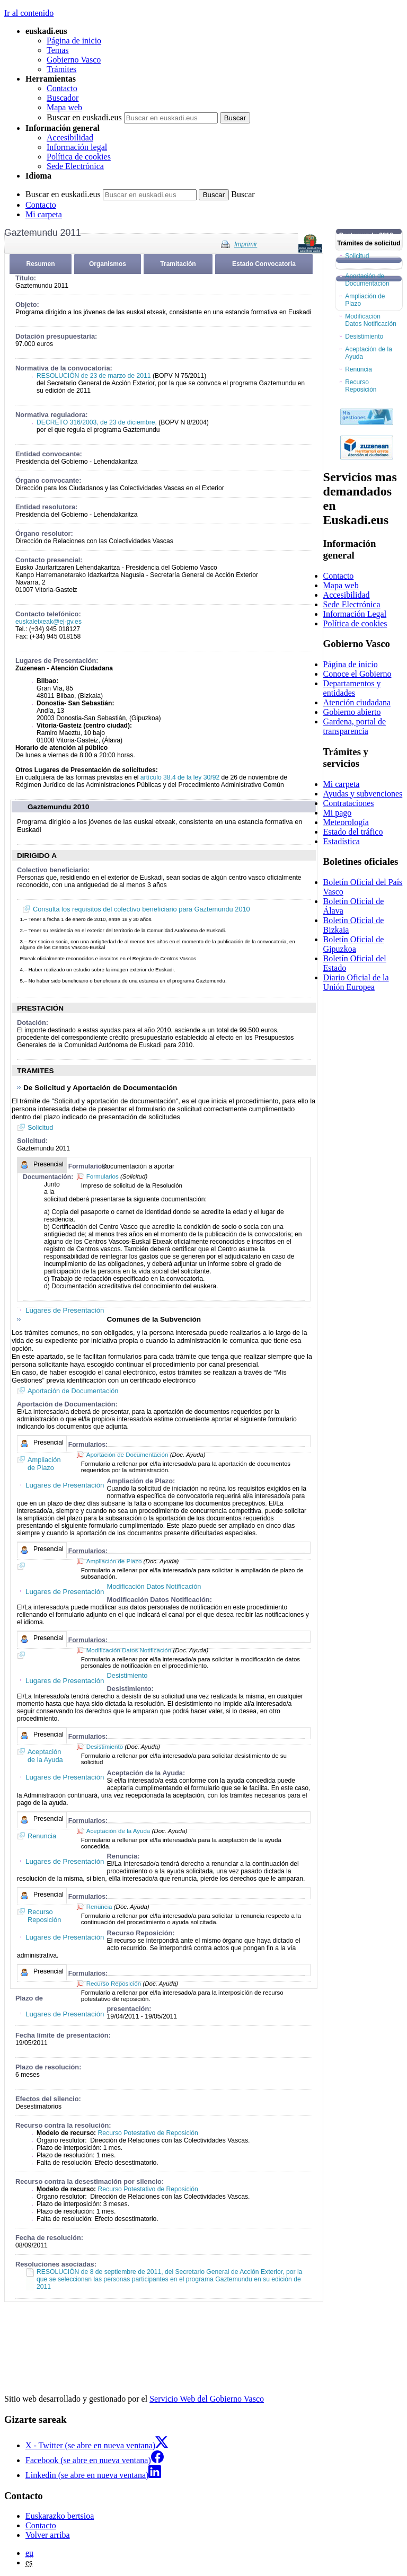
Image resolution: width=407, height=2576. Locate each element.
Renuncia (99, 1907)
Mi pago (337, 812)
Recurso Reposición (113, 1983)
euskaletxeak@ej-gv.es (48, 621)
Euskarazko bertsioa (59, 2515)
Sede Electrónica (75, 166)
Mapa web (64, 107)
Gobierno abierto (352, 711)
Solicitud (40, 1127)
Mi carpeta (43, 214)
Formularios (102, 1176)
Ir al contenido (29, 12)
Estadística (341, 841)
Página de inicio (74, 40)
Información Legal (355, 613)
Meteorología (346, 822)
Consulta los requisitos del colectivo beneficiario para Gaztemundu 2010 (141, 909)
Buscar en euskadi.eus (84, 117)
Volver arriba (47, 2534)
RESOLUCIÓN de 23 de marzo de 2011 (94, 375)
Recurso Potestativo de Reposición (148, 2133)
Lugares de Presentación (64, 1310)
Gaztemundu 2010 (58, 807)
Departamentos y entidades (352, 688)
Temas (58, 50)
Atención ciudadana (357, 702)
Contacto (62, 88)
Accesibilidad (70, 137)
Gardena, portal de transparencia (354, 726)
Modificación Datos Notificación (128, 1650)
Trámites (61, 69)
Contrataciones (348, 803)
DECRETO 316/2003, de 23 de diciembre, (97, 422)
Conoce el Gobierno (357, 673)
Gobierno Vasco (74, 59)
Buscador (62, 97)
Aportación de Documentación (73, 1391)
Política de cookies (79, 156)
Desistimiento (104, 1746)
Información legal (77, 147)
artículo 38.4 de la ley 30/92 (179, 777)
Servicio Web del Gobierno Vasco (206, 2398)
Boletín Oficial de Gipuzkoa (353, 944)
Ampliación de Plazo (114, 1561)
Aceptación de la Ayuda (118, 1831)
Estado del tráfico (353, 831)
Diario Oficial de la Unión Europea (356, 982)
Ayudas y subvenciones (363, 793)
